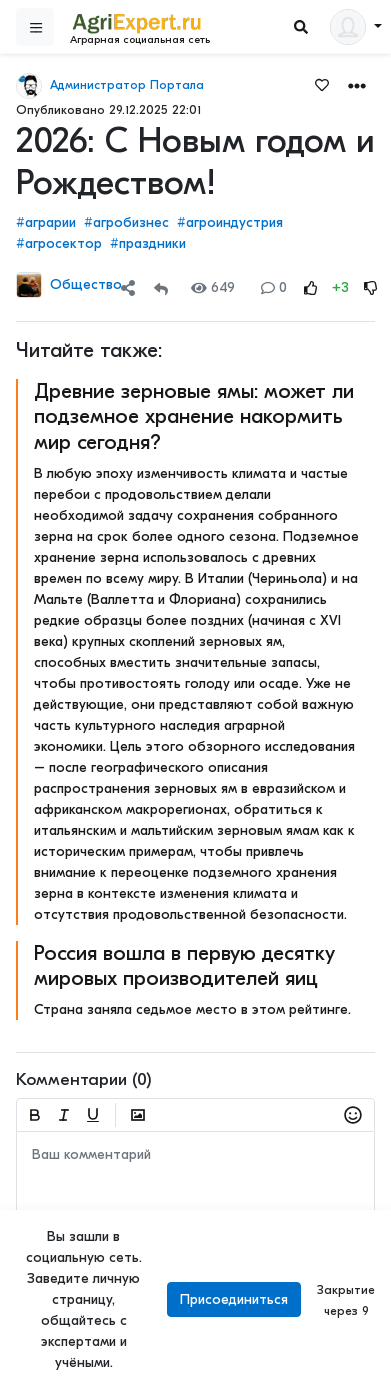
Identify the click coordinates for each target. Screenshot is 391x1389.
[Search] (301, 27)
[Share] (128, 287)
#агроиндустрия (230, 222)
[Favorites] (322, 84)
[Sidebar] (35, 27)
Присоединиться (234, 1299)
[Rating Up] (311, 287)
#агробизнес (126, 222)
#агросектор (59, 243)
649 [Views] (213, 287)
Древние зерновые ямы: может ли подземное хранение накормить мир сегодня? (194, 416)
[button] (357, 84)
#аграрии (46, 222)
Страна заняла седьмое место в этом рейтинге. (192, 1009)
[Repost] (161, 287)
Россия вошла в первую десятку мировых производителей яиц (184, 965)
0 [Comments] (274, 287)
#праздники (148, 243)
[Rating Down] (371, 287)
